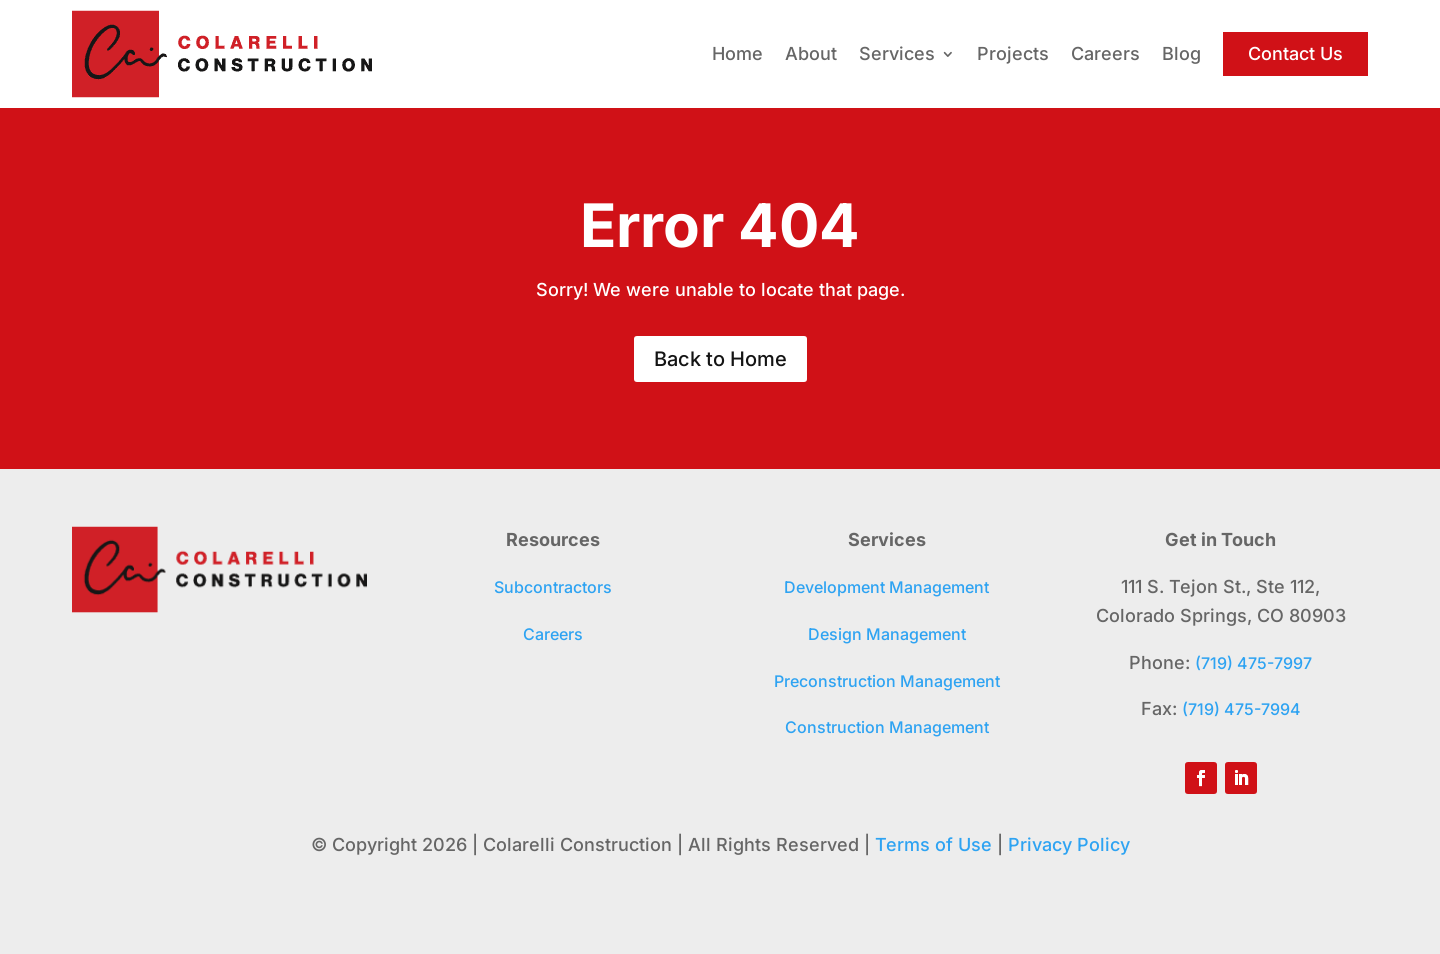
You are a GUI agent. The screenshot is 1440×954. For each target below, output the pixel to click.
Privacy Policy (1069, 844)
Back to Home (720, 359)
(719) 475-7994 (1241, 709)
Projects (1013, 53)
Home (737, 53)
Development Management (886, 587)
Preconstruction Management (887, 681)
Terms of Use (933, 844)
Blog (1181, 53)
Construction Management (887, 727)
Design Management (887, 634)
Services (897, 53)
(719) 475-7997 (1253, 663)
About (811, 53)
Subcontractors (553, 587)
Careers (1105, 53)
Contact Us (1295, 53)
